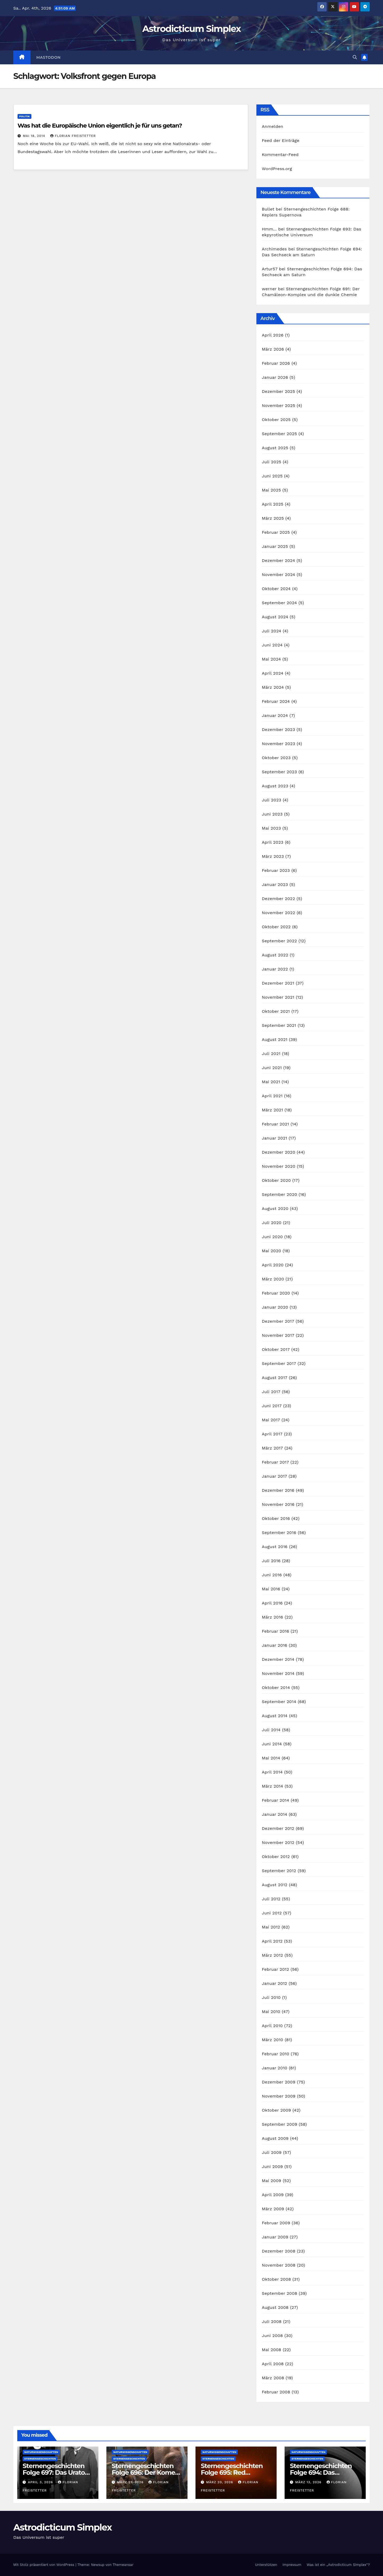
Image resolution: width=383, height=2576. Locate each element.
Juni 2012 (272, 1912)
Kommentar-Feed (280, 154)
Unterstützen (266, 2565)
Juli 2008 (271, 2321)
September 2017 (279, 1363)
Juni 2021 (272, 1067)
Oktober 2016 (276, 1518)
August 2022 (275, 954)
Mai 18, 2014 (35, 136)
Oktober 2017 (276, 1349)
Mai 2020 (271, 1250)
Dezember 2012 (278, 1828)
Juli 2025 (271, 461)
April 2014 (272, 1772)
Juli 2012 (271, 1898)
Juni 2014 (272, 1743)
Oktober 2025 (276, 419)
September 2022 (279, 940)
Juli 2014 (271, 1729)
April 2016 (272, 1603)
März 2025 (273, 518)
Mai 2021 (271, 1081)
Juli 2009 (271, 2152)
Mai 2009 (271, 2180)
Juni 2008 (272, 2335)
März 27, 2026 (131, 2482)
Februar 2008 (276, 2391)
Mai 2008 (271, 2349)
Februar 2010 (275, 2053)
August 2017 (274, 1377)
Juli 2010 (271, 1997)
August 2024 (275, 616)
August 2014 (275, 1715)
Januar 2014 (274, 1814)
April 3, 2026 (41, 2482)
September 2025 (279, 433)
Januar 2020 (275, 1307)
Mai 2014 (271, 1757)
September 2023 (279, 771)
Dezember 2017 (278, 1321)
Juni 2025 (272, 475)
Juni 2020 (272, 1236)
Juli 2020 (271, 1222)
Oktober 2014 (276, 1687)
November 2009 (278, 2096)
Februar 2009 (276, 2222)
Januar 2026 (275, 377)
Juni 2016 (272, 1574)
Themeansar (123, 2565)
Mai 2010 (271, 2011)
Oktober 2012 (276, 1856)
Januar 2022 (275, 969)
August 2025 (275, 447)
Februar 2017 (275, 1462)
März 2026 (273, 349)
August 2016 (275, 1546)
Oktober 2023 (276, 757)
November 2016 (278, 1504)
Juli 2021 (271, 1053)
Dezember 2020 (278, 1152)
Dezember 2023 (278, 729)
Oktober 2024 (276, 588)
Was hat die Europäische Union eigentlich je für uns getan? (100, 125)
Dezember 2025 (278, 391)
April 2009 (273, 2194)
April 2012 (272, 1941)
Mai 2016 (271, 1588)
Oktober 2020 (276, 1180)
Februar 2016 (275, 1631)
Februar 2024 (276, 701)
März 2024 (273, 687)
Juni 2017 (272, 1405)
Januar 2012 (274, 1983)
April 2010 (272, 2025)
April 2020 (273, 1264)
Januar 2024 (275, 715)
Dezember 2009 (278, 2082)
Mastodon (48, 57)
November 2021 (278, 997)
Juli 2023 (271, 799)
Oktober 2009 (276, 2110)
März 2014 (272, 1786)
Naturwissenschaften (41, 2452)
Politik (24, 116)
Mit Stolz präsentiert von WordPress (44, 2565)
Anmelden (272, 126)
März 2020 (273, 1278)
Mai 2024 (271, 659)
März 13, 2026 (309, 2482)
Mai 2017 (271, 1419)
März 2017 (272, 1448)
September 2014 (279, 1701)
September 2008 (279, 2293)
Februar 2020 (276, 1293)
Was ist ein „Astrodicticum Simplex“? (338, 2565)
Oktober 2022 (276, 926)
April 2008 (273, 2363)
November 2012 (278, 1842)
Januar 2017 (274, 1476)
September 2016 (279, 1532)
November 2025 (278, 405)
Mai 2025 (271, 490)
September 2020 (279, 1194)
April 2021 (272, 1095)
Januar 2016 (274, 1645)
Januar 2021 (274, 1138)
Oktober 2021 (276, 1011)
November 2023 (278, 743)
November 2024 (278, 574)
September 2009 (279, 2124)
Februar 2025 (276, 532)
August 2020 (275, 1208)
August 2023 (275, 785)
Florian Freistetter (73, 136)
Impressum (291, 2565)
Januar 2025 (275, 546)
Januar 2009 (275, 2236)
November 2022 (278, 912)
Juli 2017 (271, 1391)
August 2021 (274, 1039)
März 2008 (273, 2377)
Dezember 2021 (278, 983)
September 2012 (279, 1870)
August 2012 (274, 1884)
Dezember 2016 (278, 1490)
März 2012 (272, 1955)
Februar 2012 (275, 1969)
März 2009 (273, 2208)
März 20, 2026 (220, 2482)
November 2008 (278, 2265)
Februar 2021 (275, 1124)
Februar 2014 (275, 1800)
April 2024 (272, 673)
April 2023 (272, 842)
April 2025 (272, 504)
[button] (355, 57)
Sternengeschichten (40, 2458)
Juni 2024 (272, 645)
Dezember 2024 (278, 560)
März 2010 (272, 2039)
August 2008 (275, 2307)
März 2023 (273, 856)
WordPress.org (277, 168)
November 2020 (278, 1166)
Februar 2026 (276, 363)
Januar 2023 (275, 884)
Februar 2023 (276, 870)
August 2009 (275, 2138)
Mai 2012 (271, 1927)
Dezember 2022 (278, 898)
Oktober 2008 (276, 2279)
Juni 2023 (272, 814)
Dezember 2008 (278, 2251)
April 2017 (272, 1433)
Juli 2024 (271, 630)
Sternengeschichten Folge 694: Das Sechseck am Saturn (321, 2472)
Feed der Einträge (280, 140)
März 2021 (272, 1109)
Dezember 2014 (278, 1659)
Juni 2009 (272, 2166)
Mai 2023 (271, 828)
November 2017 (278, 1335)
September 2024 (279, 602)
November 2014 (278, 1673)
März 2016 (272, 1617)
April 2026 (273, 335)
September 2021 (279, 1025)
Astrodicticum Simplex (191, 28)
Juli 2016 (271, 1560)
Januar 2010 (274, 2067)
